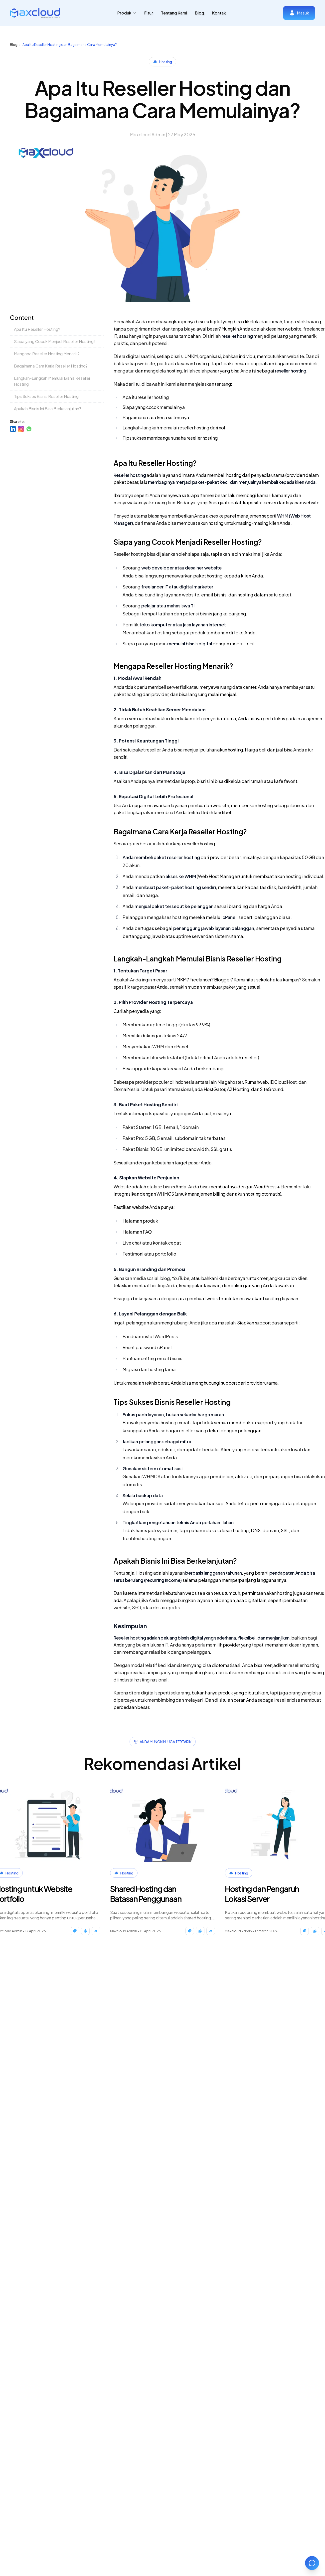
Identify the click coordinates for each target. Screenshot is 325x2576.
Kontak (219, 12)
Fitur (148, 12)
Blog (199, 12)
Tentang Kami (174, 12)
